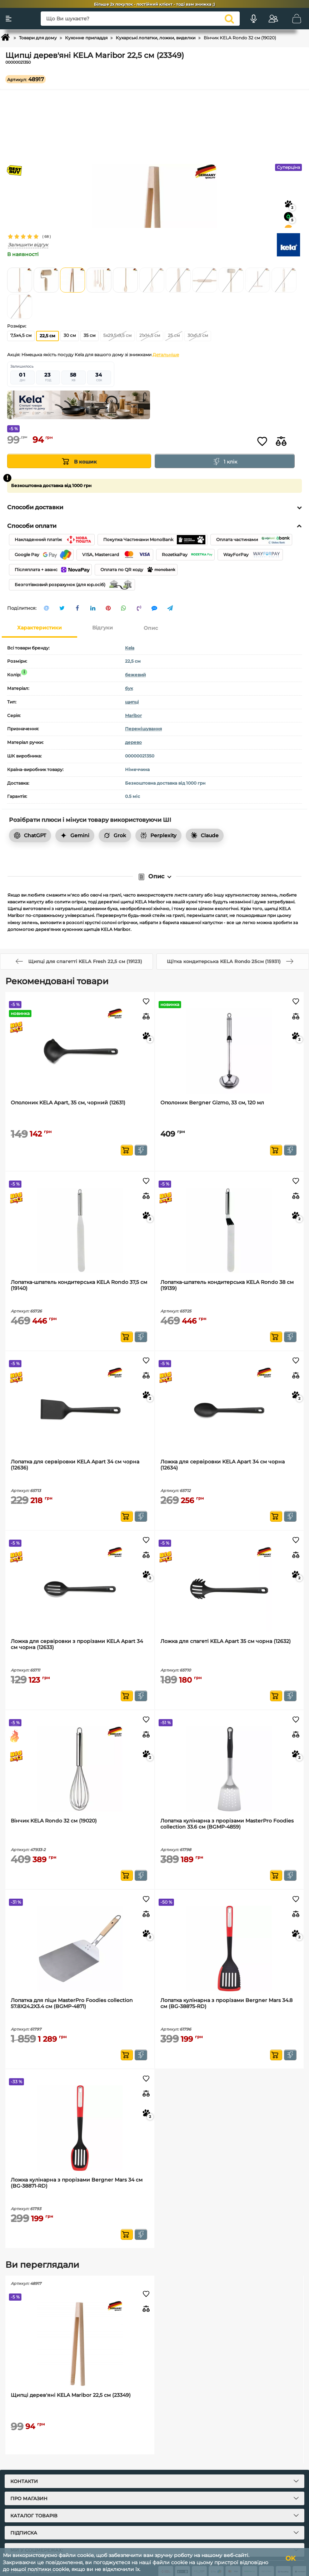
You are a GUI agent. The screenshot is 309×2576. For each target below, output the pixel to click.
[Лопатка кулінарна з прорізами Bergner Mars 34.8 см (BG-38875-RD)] (229, 1948)
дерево (133, 742)
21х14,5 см (149, 335)
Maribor (133, 715)
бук (129, 688)
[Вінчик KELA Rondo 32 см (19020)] (80, 1769)
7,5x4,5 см (20, 335)
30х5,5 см (198, 335)
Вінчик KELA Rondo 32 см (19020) (54, 1821)
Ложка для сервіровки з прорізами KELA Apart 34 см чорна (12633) (77, 1644)
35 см (89, 335)
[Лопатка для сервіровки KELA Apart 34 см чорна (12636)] (80, 1410)
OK (290, 2558)
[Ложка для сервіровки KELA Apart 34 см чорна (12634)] (229, 1410)
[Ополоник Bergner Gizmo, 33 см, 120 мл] (229, 1051)
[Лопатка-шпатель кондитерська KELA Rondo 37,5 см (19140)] (80, 1230)
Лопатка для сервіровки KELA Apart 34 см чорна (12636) (75, 1465)
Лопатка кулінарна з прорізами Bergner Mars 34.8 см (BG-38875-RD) (226, 2003)
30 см (70, 335)
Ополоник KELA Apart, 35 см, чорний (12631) (68, 1103)
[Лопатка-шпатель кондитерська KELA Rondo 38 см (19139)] (229, 1230)
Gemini (74, 835)
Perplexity (158, 835)
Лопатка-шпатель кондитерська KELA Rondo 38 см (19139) (227, 1285)
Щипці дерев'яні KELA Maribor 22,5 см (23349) (71, 2395)
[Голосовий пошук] (254, 19)
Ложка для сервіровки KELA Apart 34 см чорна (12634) (222, 1465)
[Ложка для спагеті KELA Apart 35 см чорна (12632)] (229, 1589)
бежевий (135, 674)
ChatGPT (30, 835)
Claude (205, 835)
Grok (115, 835)
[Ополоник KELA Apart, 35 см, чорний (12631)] (80, 1051)
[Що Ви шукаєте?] (140, 18)
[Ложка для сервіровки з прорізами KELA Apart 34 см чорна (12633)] (80, 1589)
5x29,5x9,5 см (117, 335)
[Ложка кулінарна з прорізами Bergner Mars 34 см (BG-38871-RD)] (80, 2128)
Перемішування (143, 728)
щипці (132, 702)
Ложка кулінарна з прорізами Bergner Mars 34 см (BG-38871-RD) (77, 2183)
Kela (129, 648)
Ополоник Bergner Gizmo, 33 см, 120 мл (212, 1103)
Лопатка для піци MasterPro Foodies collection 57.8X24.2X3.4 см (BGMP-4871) (72, 2003)
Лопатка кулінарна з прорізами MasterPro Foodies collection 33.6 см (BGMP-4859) (227, 1824)
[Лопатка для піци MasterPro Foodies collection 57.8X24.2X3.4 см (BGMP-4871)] (80, 1948)
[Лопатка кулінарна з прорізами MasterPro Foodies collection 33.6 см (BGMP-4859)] (229, 1769)
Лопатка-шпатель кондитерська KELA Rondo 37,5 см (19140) (79, 1285)
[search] (229, 18)
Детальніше (166, 354)
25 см (174, 335)
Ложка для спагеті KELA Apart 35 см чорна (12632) (225, 1641)
